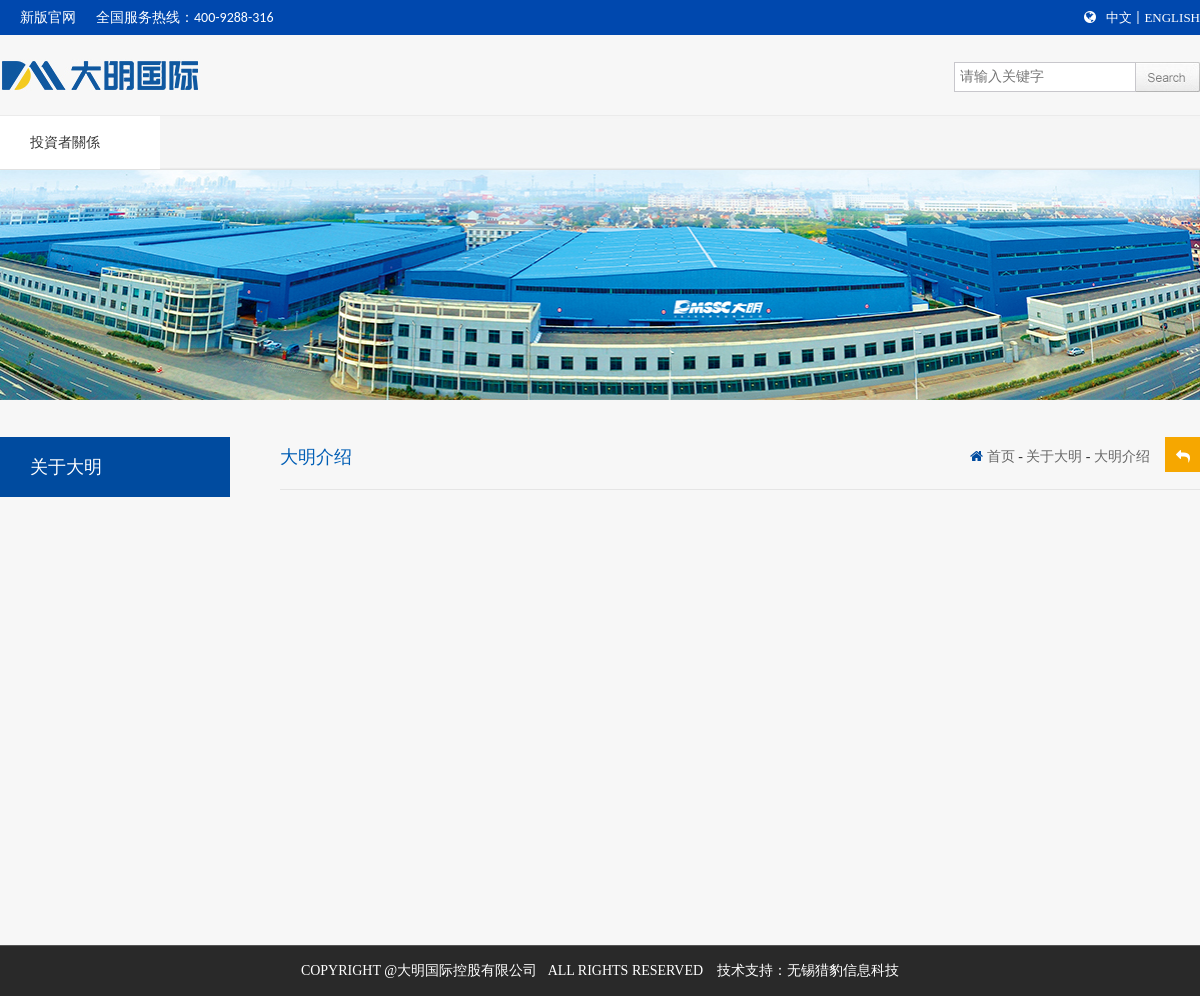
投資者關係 (65, 142)
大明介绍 (1122, 456)
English (1172, 17)
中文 (1119, 17)
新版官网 (48, 17)
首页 (1001, 456)
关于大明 (1054, 456)
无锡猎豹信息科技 (843, 970)
